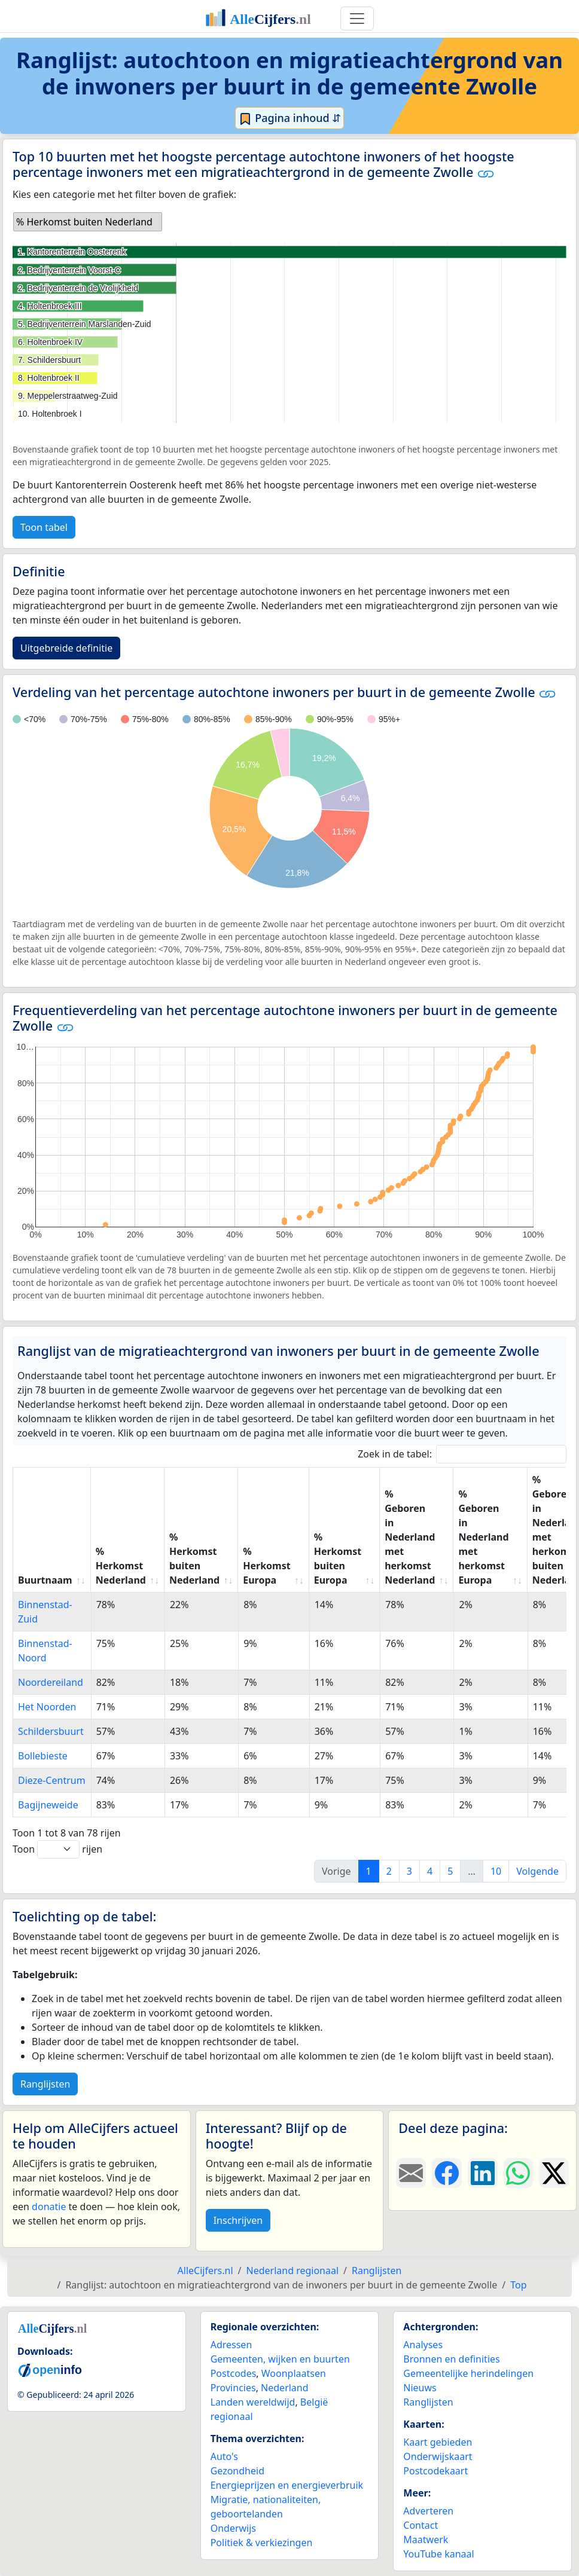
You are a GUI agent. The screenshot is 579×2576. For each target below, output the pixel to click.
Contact (420, 2525)
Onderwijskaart (437, 2456)
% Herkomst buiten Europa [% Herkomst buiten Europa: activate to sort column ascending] (337, 1558)
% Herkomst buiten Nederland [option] (84, 221)
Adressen (231, 2344)
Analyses (423, 2344)
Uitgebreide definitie (66, 648)
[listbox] (87, 221)
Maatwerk (425, 2539)
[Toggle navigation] (357, 18)
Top (518, 2284)
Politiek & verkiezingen (262, 2542)
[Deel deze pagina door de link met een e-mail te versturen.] (411, 2173)
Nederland (285, 2387)
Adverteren (428, 2510)
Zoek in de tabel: (462, 1454)
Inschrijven (238, 2220)
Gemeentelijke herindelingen (468, 2373)
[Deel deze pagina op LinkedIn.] (483, 2173)
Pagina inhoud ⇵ (290, 118)
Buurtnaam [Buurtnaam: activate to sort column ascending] (45, 1580)
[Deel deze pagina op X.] (554, 2173)
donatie (49, 2206)
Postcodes (234, 2373)
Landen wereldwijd (253, 2402)
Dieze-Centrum (52, 1780)
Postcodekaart (435, 2470)
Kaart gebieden (437, 2442)
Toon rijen (57, 1849)
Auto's (224, 2456)
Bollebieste (43, 1755)
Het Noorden (47, 1706)
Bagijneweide (48, 1804)
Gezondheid (237, 2470)
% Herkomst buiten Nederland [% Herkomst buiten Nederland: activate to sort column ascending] (194, 1558)
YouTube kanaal (438, 2553)
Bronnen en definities (451, 2359)
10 (495, 1871)
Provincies (233, 2387)
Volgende (537, 1871)
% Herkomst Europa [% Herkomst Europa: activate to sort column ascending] (266, 1566)
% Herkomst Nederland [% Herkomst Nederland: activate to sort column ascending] (121, 1566)
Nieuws (419, 2387)
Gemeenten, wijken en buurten (280, 2359)
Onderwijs (233, 2528)
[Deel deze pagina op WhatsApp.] (519, 2173)
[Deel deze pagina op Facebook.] (447, 2173)
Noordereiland (50, 1682)
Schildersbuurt (51, 1731)
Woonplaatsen (293, 2373)
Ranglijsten (45, 2084)
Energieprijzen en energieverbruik (287, 2485)
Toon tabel (44, 527)
